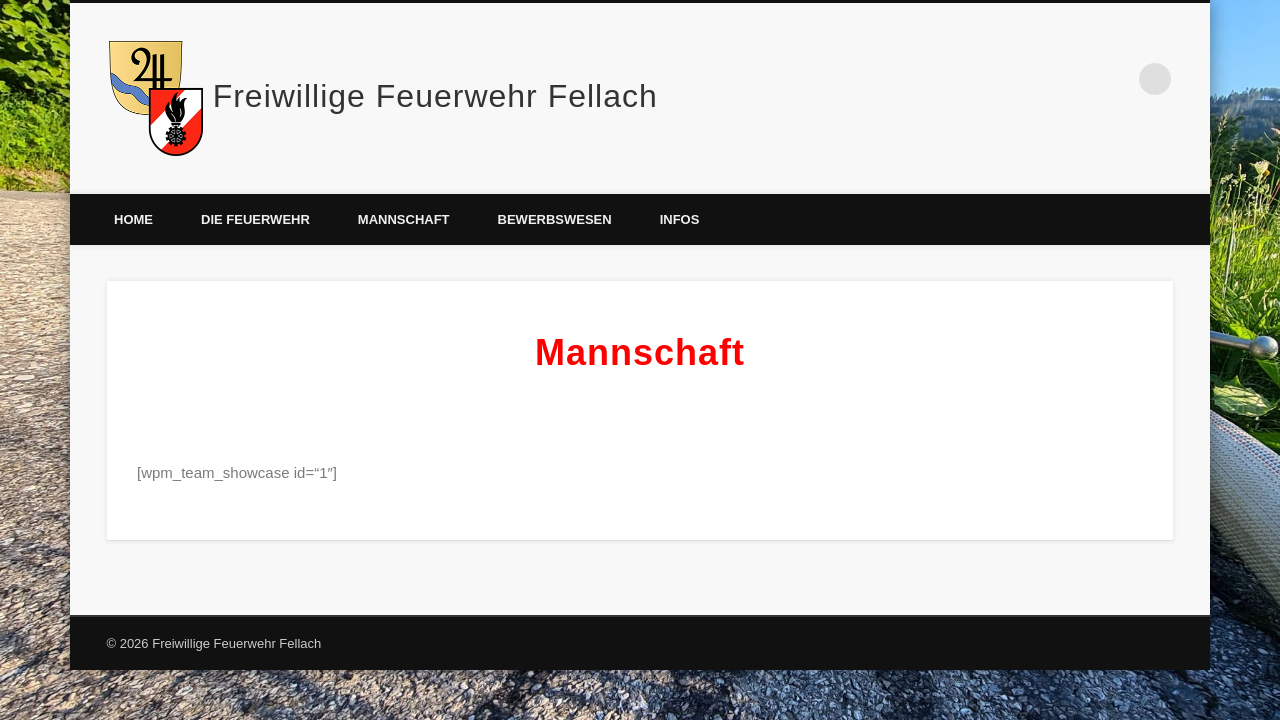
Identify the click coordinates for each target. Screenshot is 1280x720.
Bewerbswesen (555, 219)
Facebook (1114, 79)
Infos (680, 219)
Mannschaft (404, 219)
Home (133, 219)
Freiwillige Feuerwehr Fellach (435, 96)
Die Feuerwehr (255, 219)
